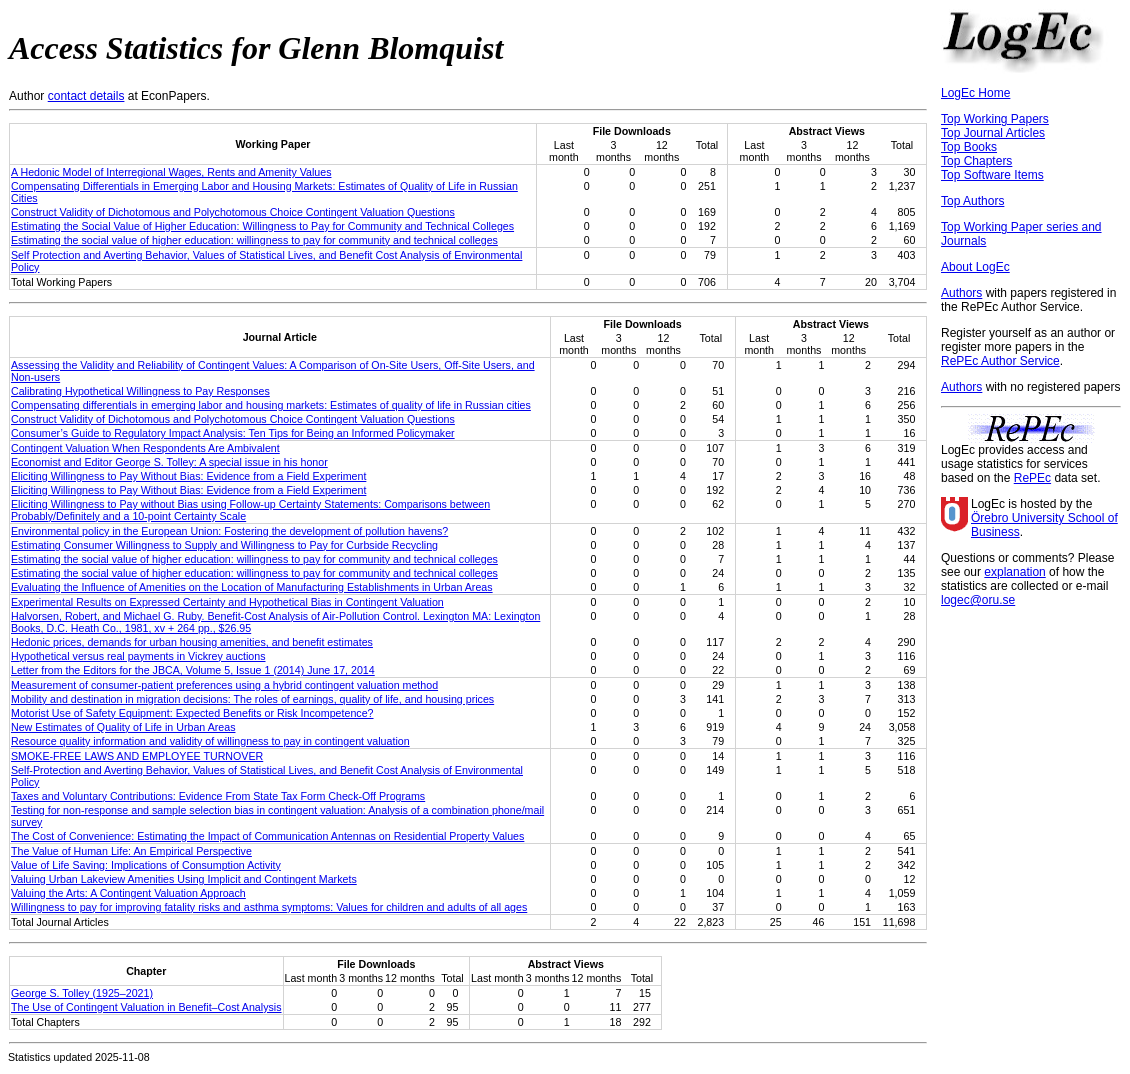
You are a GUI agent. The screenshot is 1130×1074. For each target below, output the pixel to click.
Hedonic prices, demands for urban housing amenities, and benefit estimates (192, 642)
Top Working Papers (995, 119)
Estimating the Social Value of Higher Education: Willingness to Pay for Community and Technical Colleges (262, 226)
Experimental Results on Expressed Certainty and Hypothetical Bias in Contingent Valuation (227, 602)
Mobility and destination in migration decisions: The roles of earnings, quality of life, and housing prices (252, 699)
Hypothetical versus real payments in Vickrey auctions (138, 656)
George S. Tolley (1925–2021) (82, 993)
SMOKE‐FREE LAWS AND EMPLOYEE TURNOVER (137, 756)
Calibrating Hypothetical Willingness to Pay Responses (140, 391)
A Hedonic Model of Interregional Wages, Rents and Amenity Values (171, 172)
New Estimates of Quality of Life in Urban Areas (123, 727)
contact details (86, 96)
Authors (961, 293)
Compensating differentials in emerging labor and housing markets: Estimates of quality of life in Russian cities (271, 405)
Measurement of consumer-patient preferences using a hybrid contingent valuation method (224, 685)
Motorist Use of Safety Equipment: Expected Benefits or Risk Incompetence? (192, 713)
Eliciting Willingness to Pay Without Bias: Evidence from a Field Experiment (188, 476)
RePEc (1032, 478)
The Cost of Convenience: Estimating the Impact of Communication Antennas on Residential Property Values (267, 836)
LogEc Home (975, 93)
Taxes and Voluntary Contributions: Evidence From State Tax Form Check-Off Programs (218, 796)
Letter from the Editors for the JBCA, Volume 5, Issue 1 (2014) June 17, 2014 (193, 670)
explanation (1014, 572)
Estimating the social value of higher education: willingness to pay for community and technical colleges (254, 240)
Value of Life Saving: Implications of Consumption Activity (146, 865)
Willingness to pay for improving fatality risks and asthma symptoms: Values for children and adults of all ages (269, 907)
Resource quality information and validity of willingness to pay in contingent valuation (210, 741)
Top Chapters (976, 161)
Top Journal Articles (993, 133)
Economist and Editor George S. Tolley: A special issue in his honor (169, 462)
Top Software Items (992, 175)
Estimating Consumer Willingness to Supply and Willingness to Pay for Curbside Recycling (224, 545)
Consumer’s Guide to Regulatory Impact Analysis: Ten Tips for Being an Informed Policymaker (233, 433)
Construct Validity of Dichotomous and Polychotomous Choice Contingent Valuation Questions (233, 212)
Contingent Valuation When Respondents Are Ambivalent (145, 448)
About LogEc (975, 267)
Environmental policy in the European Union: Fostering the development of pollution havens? (229, 531)
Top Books (969, 147)
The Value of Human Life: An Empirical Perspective (131, 851)
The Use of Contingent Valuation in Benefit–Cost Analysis (146, 1007)
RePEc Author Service (1000, 361)
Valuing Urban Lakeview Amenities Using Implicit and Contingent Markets (184, 879)
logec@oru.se (978, 600)
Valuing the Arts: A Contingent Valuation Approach (128, 893)
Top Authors (972, 201)
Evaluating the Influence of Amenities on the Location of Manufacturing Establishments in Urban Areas (252, 587)
